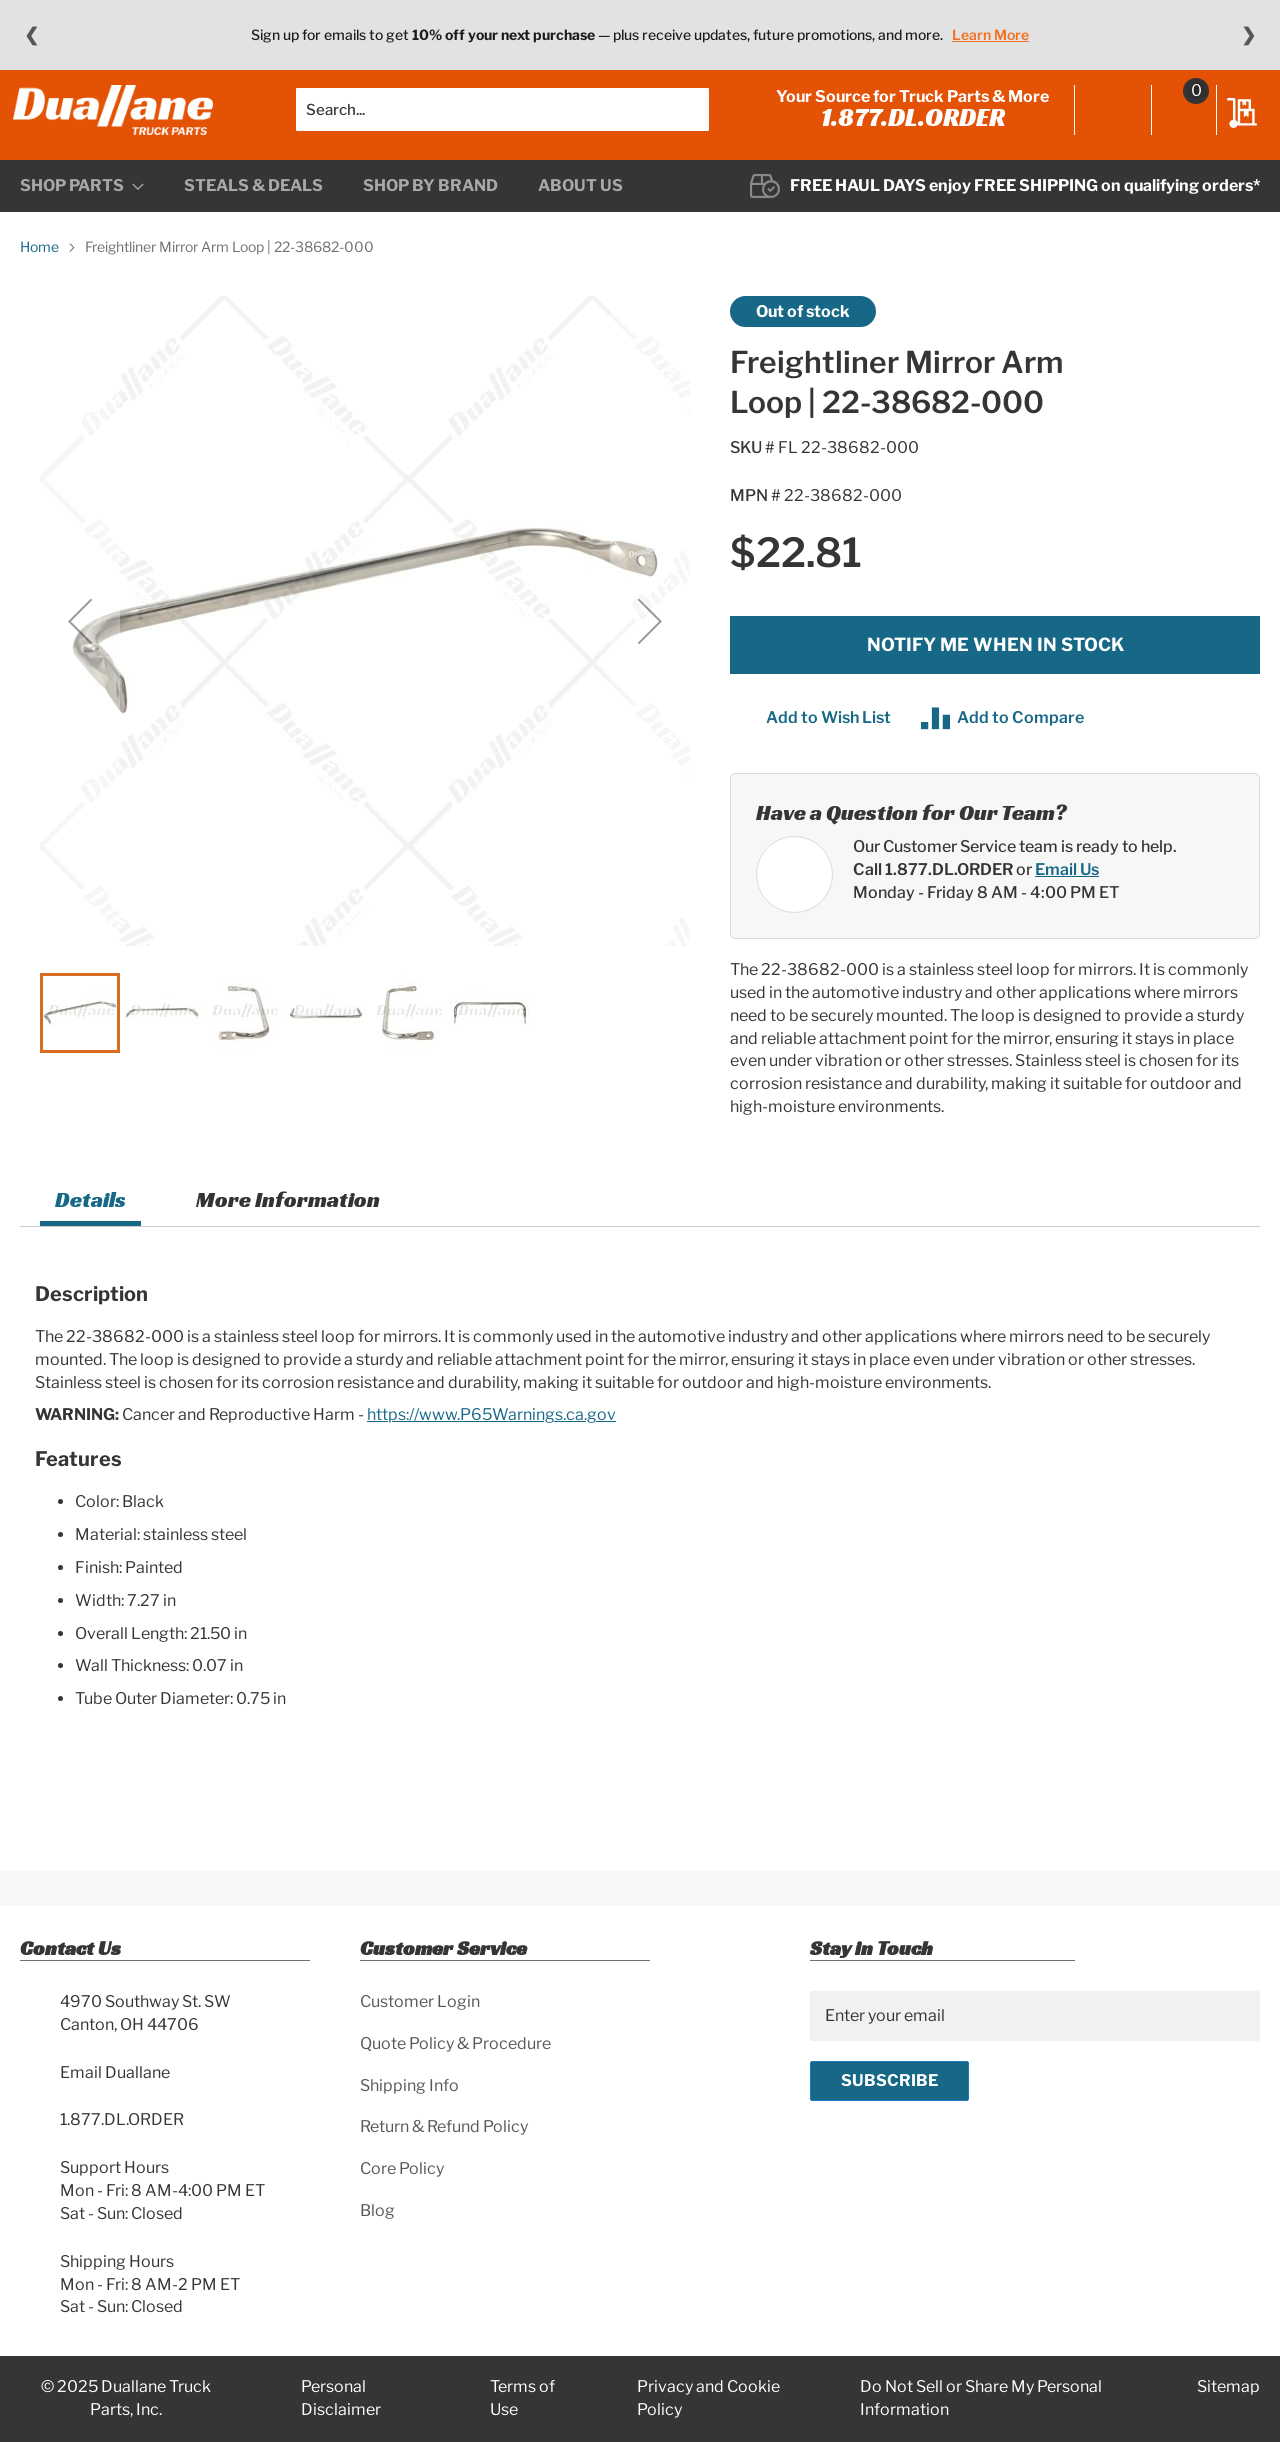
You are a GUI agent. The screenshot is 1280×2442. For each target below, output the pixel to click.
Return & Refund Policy (444, 2126)
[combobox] (502, 125)
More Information (288, 1228)
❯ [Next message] (1248, 35)
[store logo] (120, 125)
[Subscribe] (889, 2081)
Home (39, 276)
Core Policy (402, 2168)
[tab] (90, 1231)
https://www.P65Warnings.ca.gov (491, 1444)
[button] (80, 651)
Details (90, 1228)
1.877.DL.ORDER (906, 132)
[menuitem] (82, 216)
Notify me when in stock (995, 674)
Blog (377, 2210)
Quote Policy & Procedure (455, 2043)
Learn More (990, 34)
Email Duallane (115, 2072)
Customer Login (420, 2001)
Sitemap (1228, 2386)
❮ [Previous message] (31, 35)
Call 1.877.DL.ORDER (933, 898)
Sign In (1106, 127)
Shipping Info (409, 2085)
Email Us (1067, 898)
